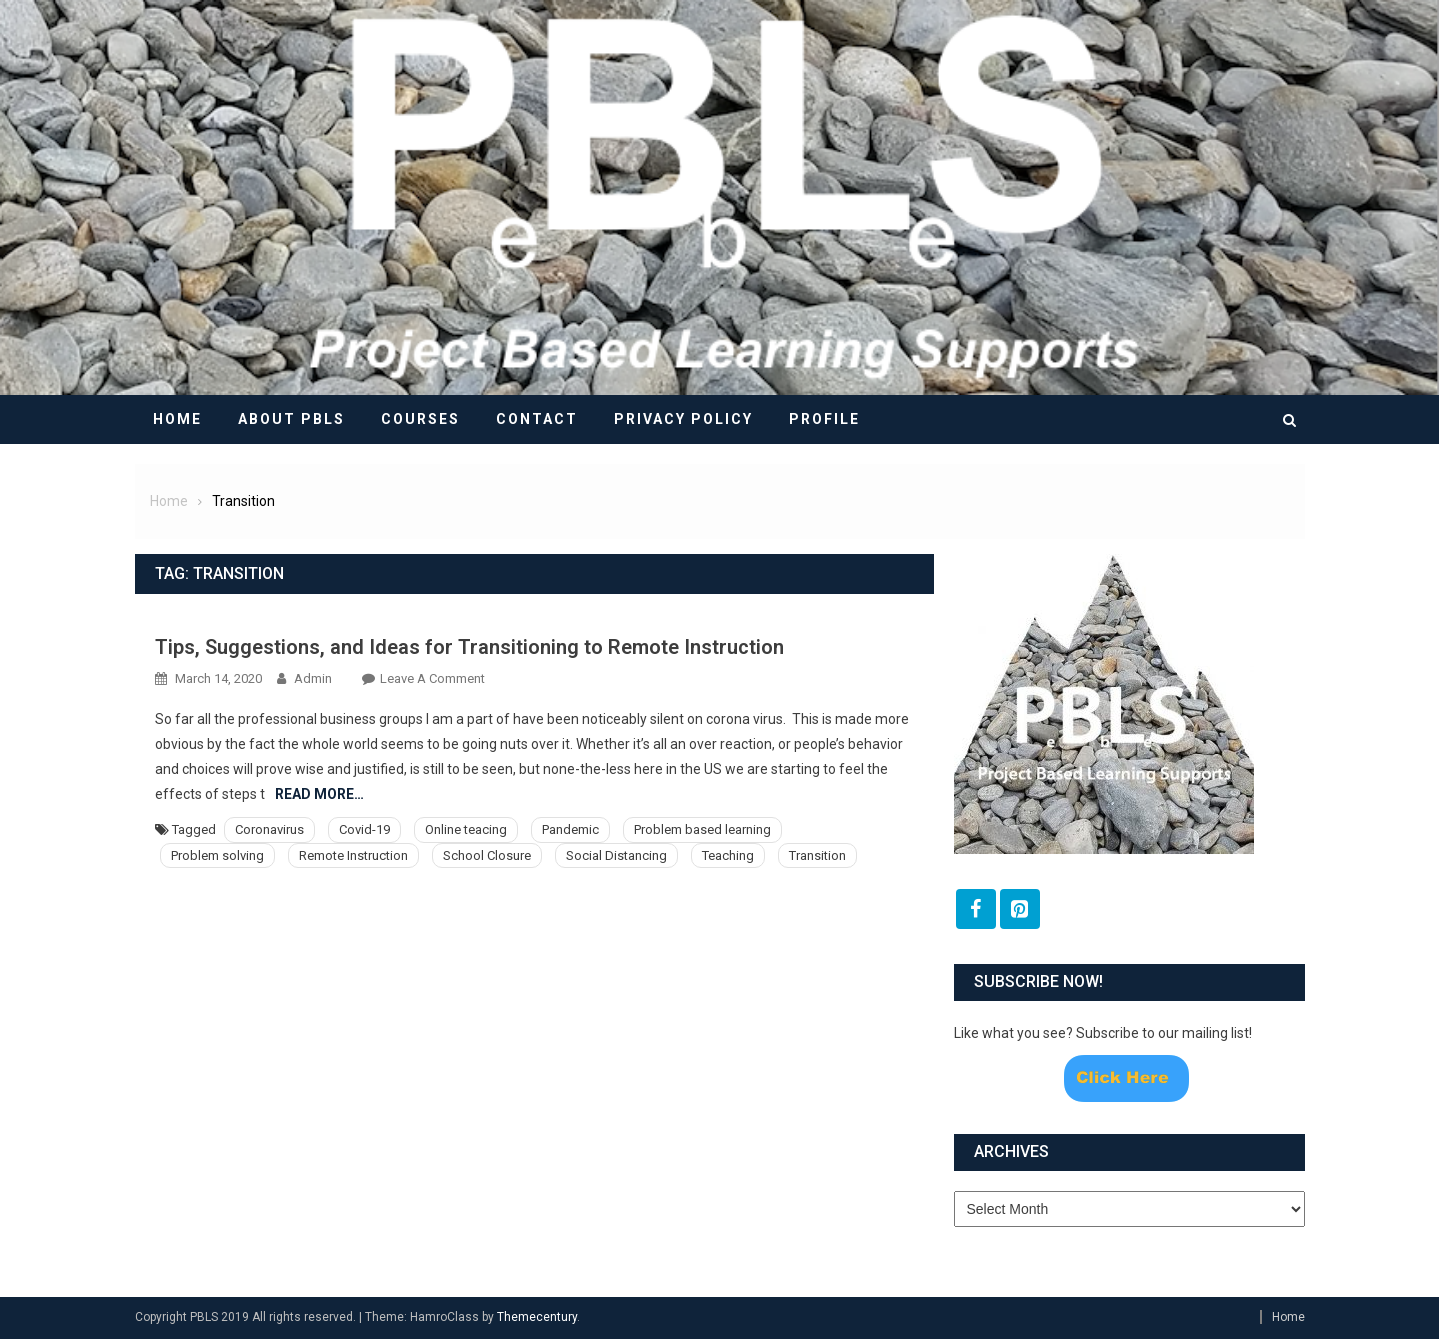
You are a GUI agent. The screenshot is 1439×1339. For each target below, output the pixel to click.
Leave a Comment (432, 678)
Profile (824, 419)
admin (313, 678)
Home (177, 419)
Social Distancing (616, 855)
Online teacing (466, 829)
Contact (537, 419)
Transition (817, 855)
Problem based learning (702, 829)
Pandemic (570, 829)
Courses (420, 419)
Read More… (319, 794)
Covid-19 (364, 829)
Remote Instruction (353, 855)
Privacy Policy (683, 419)
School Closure (487, 855)
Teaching (728, 855)
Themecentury (537, 1317)
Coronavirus (269, 829)
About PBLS (291, 419)
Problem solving (217, 855)
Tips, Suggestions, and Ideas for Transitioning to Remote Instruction (469, 647)
